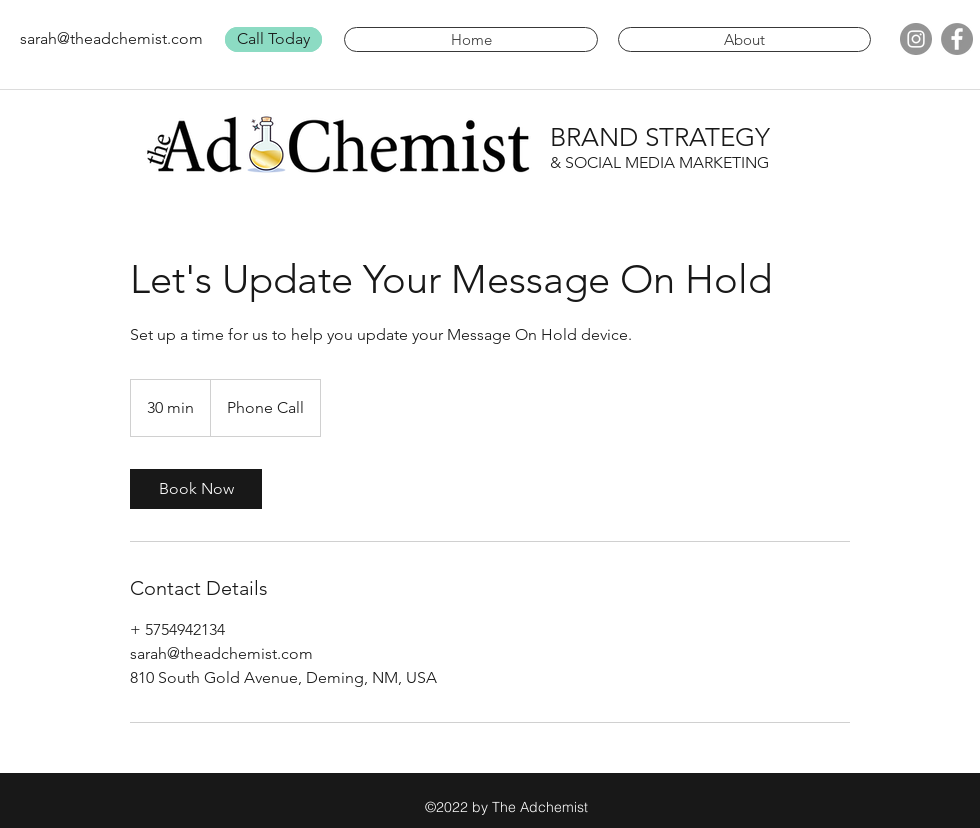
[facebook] (957, 39)
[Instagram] (916, 39)
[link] (196, 489)
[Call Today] (273, 39)
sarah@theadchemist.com (111, 38)
